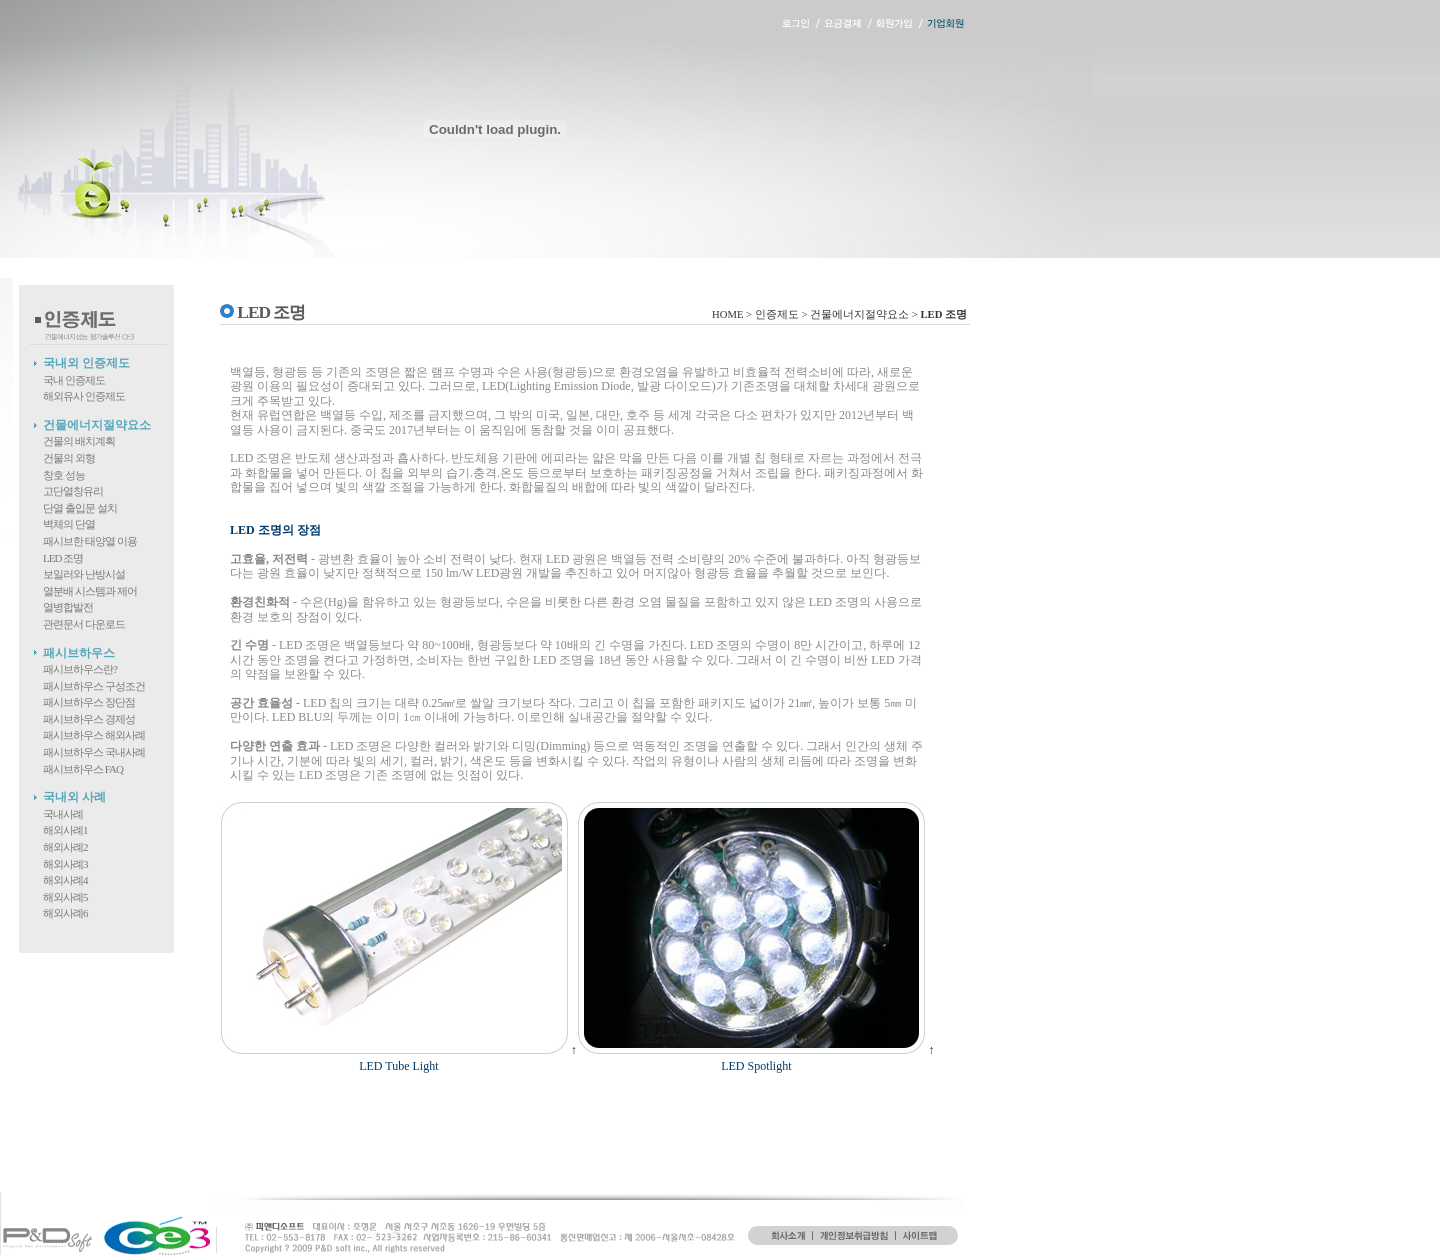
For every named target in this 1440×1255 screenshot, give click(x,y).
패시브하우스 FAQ (83, 769)
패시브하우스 (79, 653)
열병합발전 (68, 607)
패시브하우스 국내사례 (94, 752)
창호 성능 (64, 475)
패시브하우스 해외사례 (94, 735)
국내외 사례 (74, 797)
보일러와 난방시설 (84, 574)
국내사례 (63, 814)
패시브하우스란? (80, 669)
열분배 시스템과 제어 (90, 591)
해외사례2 (65, 847)
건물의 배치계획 (79, 441)
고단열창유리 (73, 491)
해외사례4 (65, 880)
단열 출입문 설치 (80, 508)
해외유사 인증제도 (84, 396)
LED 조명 (63, 558)
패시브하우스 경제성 (89, 719)
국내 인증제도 (74, 380)
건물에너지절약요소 (97, 425)
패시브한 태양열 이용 (90, 541)
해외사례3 (65, 864)
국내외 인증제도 (86, 363)
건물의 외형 (69, 458)
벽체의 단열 (69, 524)
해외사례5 (65, 897)
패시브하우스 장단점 (89, 702)
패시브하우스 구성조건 (94, 686)
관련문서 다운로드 (84, 624)
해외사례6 (65, 913)
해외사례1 (65, 830)
